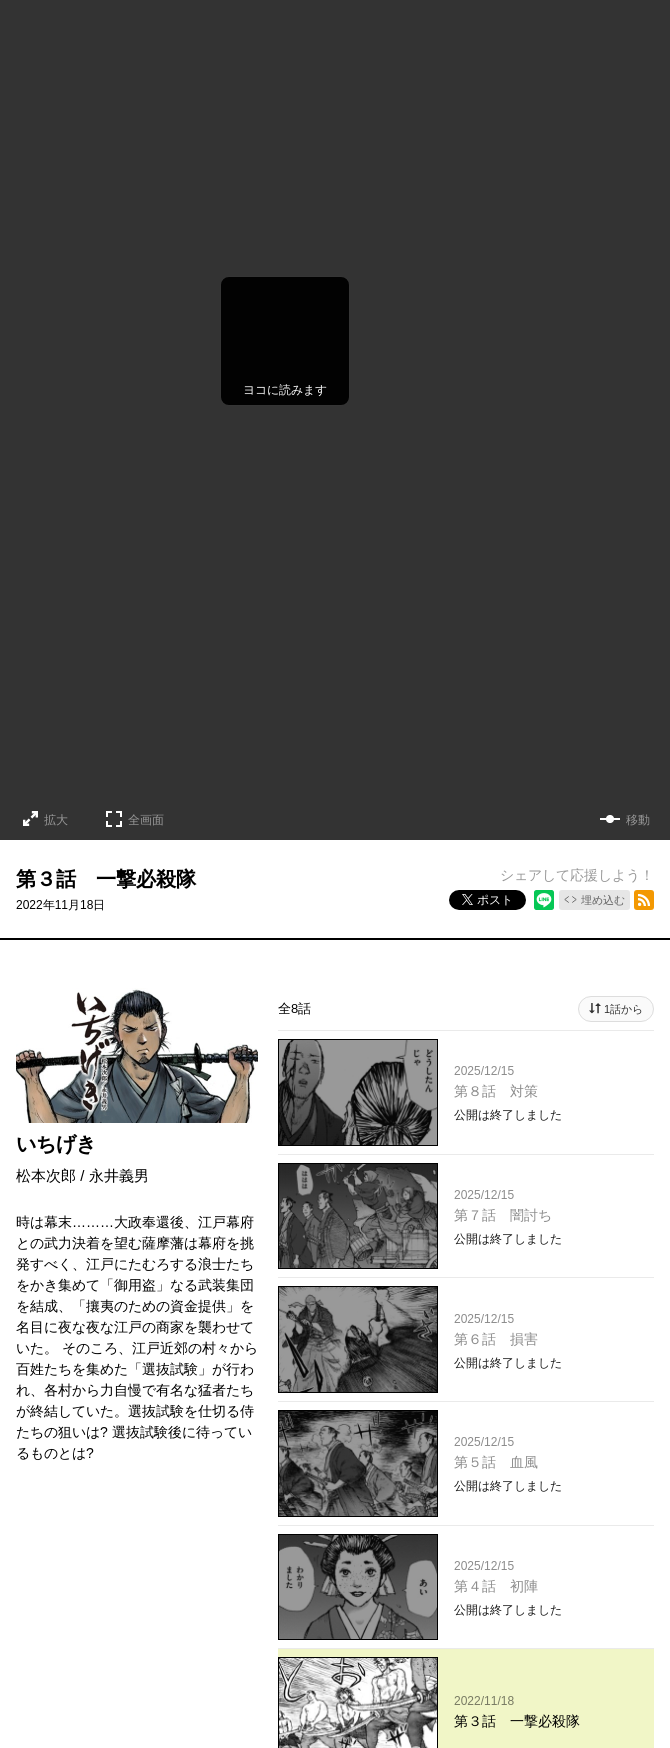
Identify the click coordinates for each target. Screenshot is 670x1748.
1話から (623, 1009)
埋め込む (603, 900)
